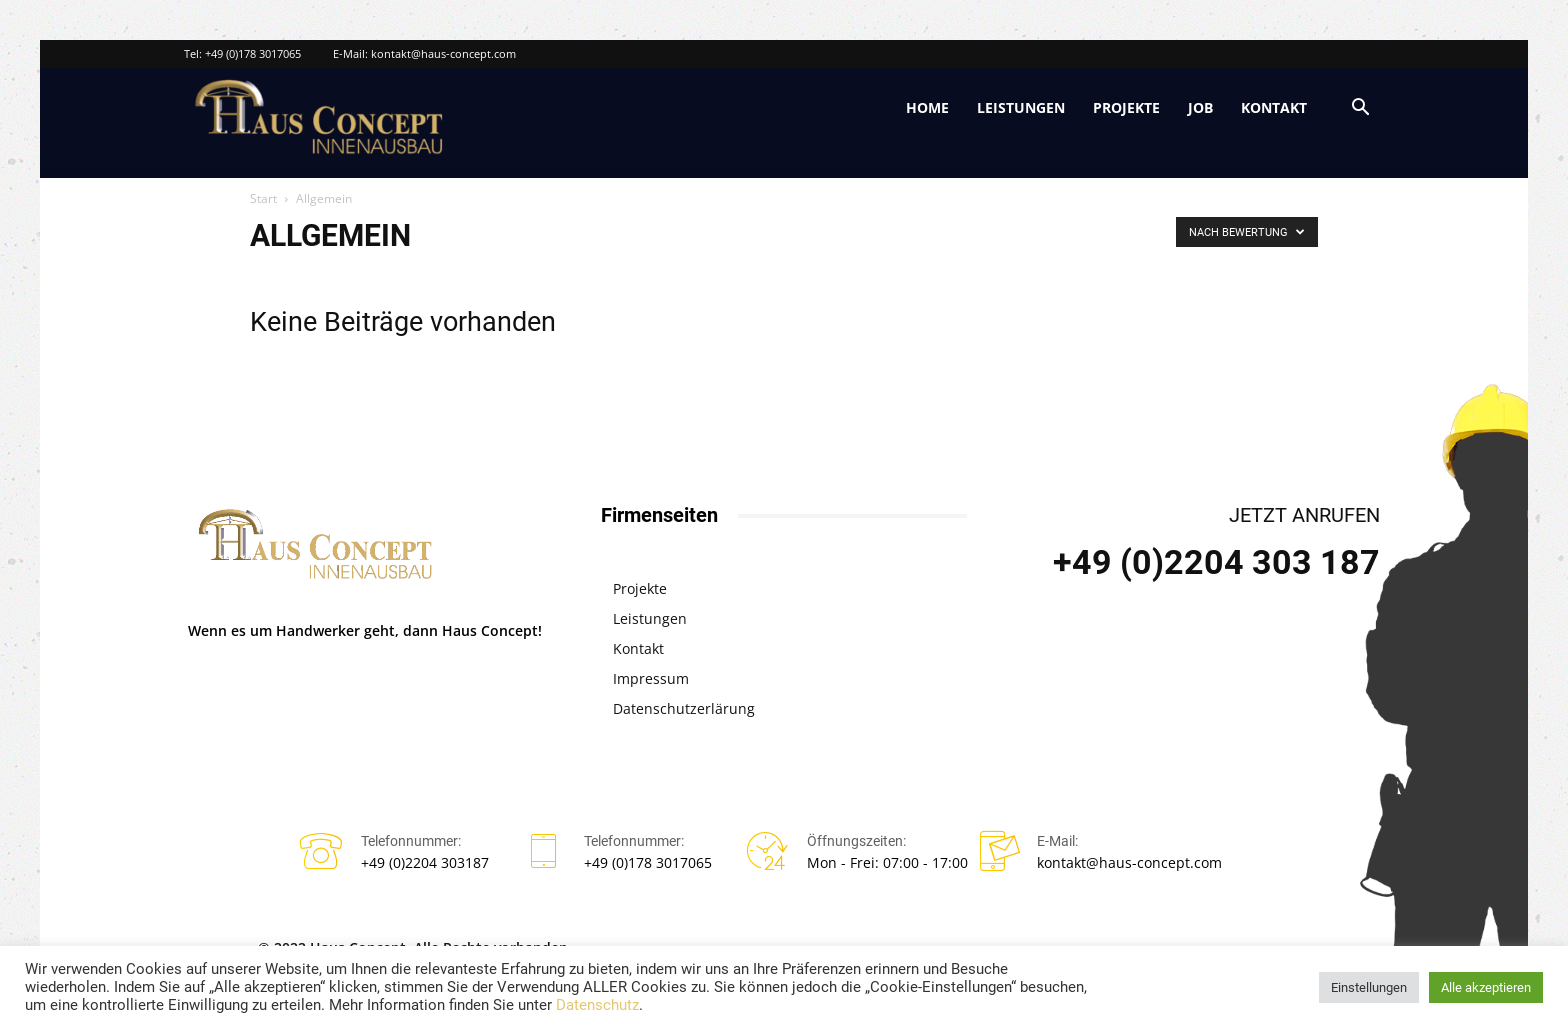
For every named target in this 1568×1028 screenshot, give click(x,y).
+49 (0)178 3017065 (253, 53)
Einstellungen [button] (1369, 987)
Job (1200, 107)
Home (927, 107)
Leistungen (1021, 107)
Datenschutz (597, 1005)
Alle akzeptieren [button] (1486, 987)
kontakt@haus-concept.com (443, 53)
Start (263, 198)
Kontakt (1274, 107)
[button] (1360, 109)
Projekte (1126, 107)
